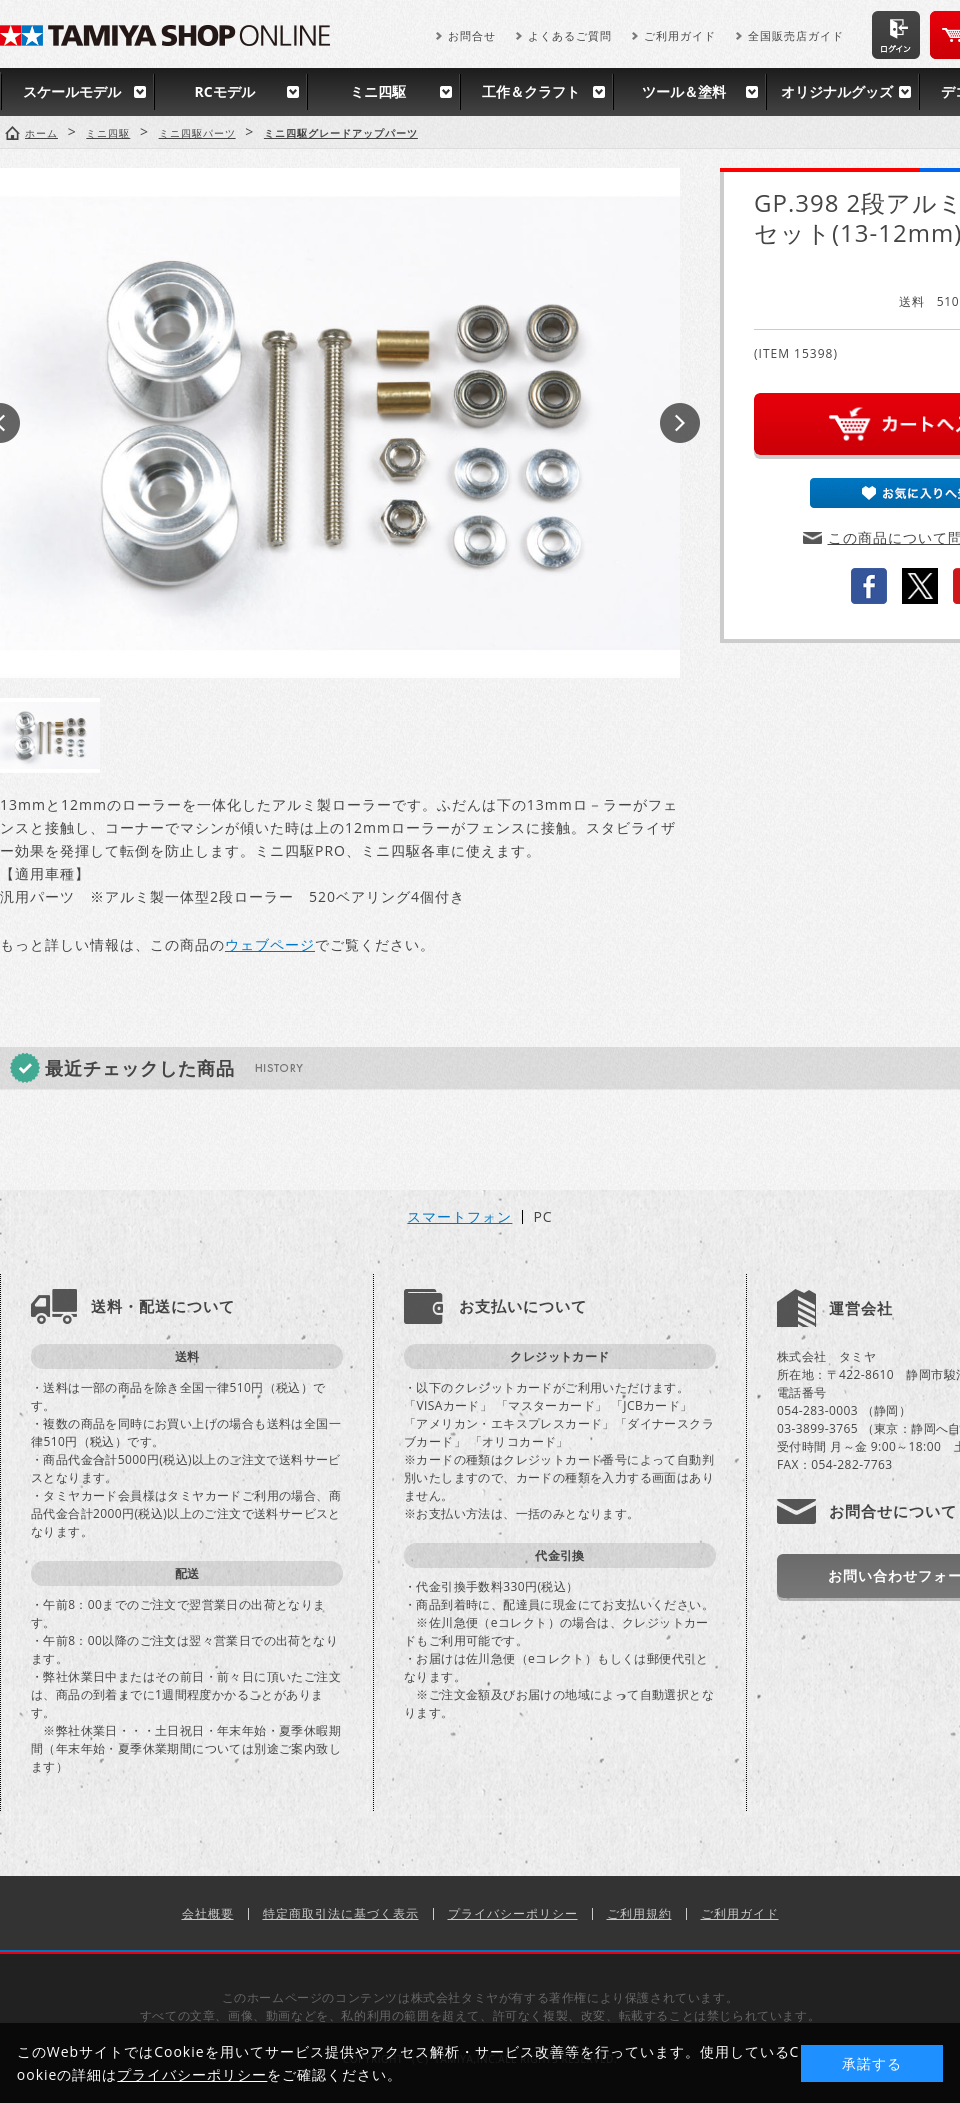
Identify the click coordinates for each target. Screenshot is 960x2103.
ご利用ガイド (680, 35)
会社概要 (208, 1913)
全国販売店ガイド (796, 35)
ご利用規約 (639, 1913)
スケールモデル (72, 91)
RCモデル (224, 91)
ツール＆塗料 (684, 91)
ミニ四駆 (378, 91)
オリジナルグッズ (837, 91)
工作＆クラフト (531, 91)
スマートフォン (459, 1217)
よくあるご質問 (570, 35)
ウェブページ (270, 944)
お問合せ (472, 35)
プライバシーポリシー (513, 1913)
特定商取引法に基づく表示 (341, 1913)
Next (680, 423)
